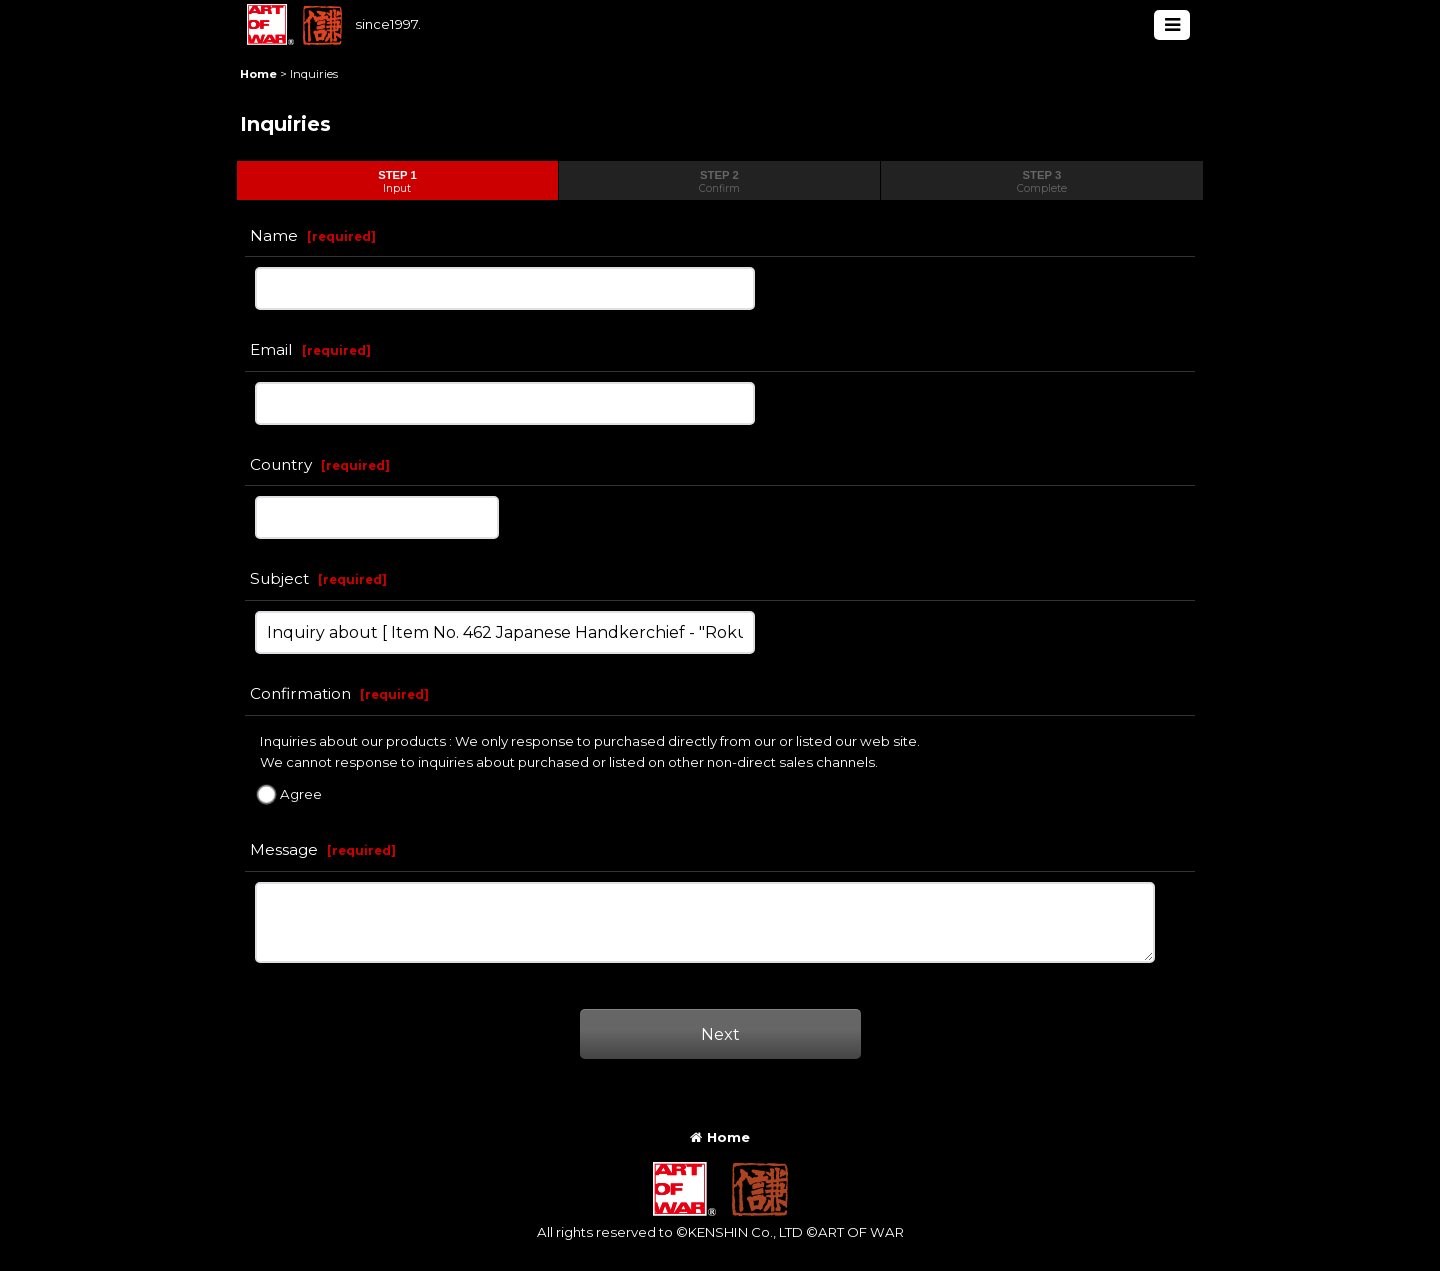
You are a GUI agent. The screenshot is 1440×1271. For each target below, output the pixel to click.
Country (281, 464)
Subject (279, 578)
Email (271, 349)
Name (274, 235)
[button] (1172, 25)
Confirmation (300, 693)
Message (284, 849)
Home (720, 1137)
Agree (301, 794)
